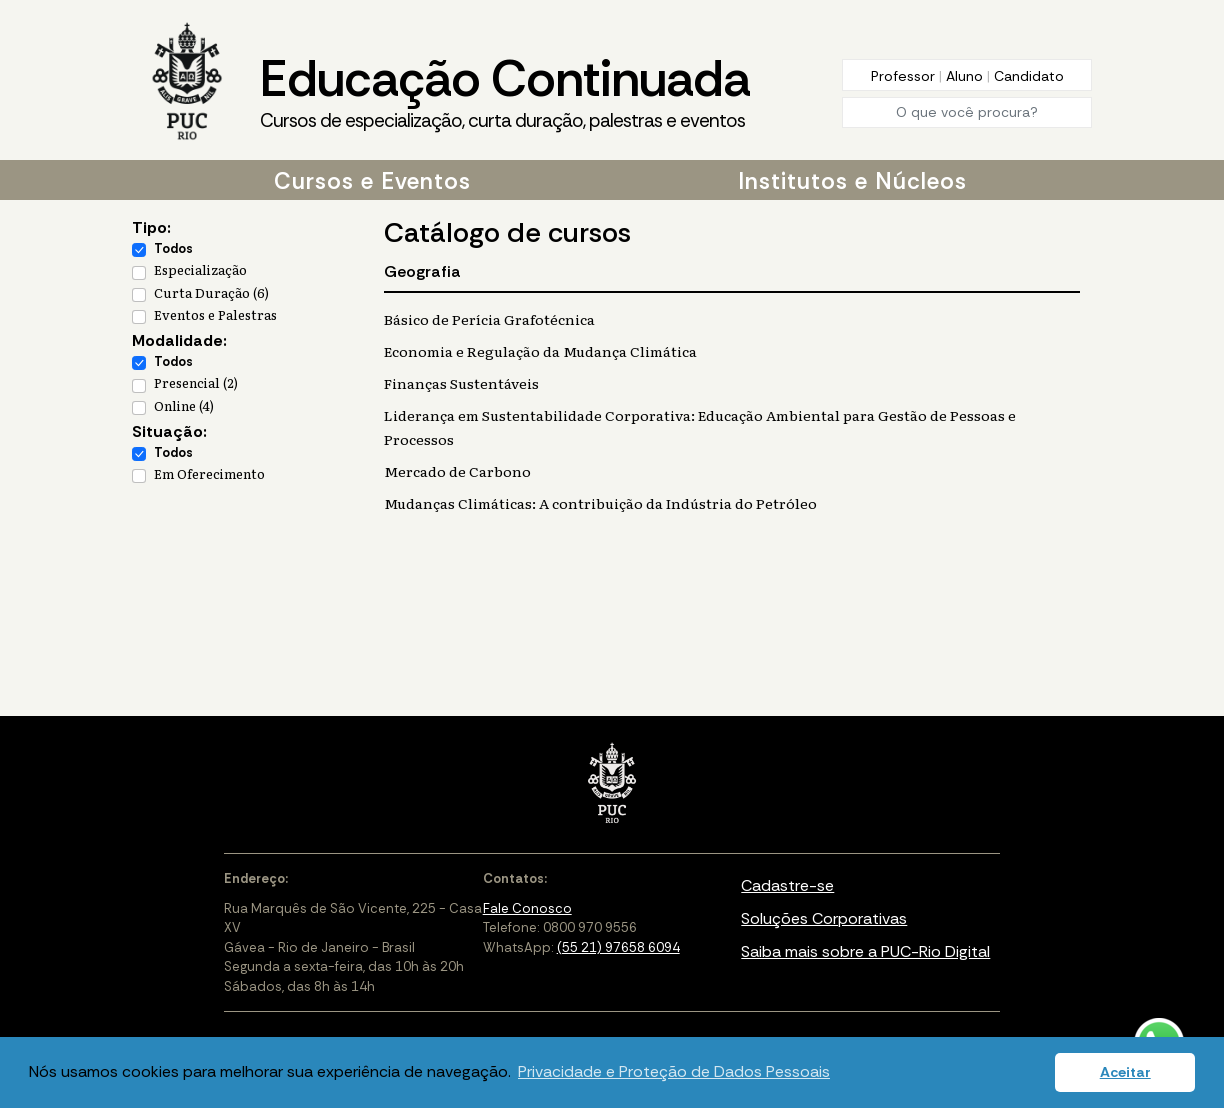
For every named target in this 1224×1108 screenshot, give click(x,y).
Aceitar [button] (1125, 1072)
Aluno (966, 76)
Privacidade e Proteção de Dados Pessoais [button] (674, 1071)
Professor (905, 76)
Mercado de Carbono (457, 471)
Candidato (1029, 76)
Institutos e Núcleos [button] (852, 181)
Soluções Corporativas (824, 918)
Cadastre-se (787, 885)
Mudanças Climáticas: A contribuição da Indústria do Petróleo (600, 503)
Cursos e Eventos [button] (372, 181)
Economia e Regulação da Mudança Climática (540, 351)
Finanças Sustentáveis (461, 383)
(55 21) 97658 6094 (618, 947)
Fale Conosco (527, 908)
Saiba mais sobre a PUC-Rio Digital (865, 951)
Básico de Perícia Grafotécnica (489, 319)
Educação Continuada (505, 91)
